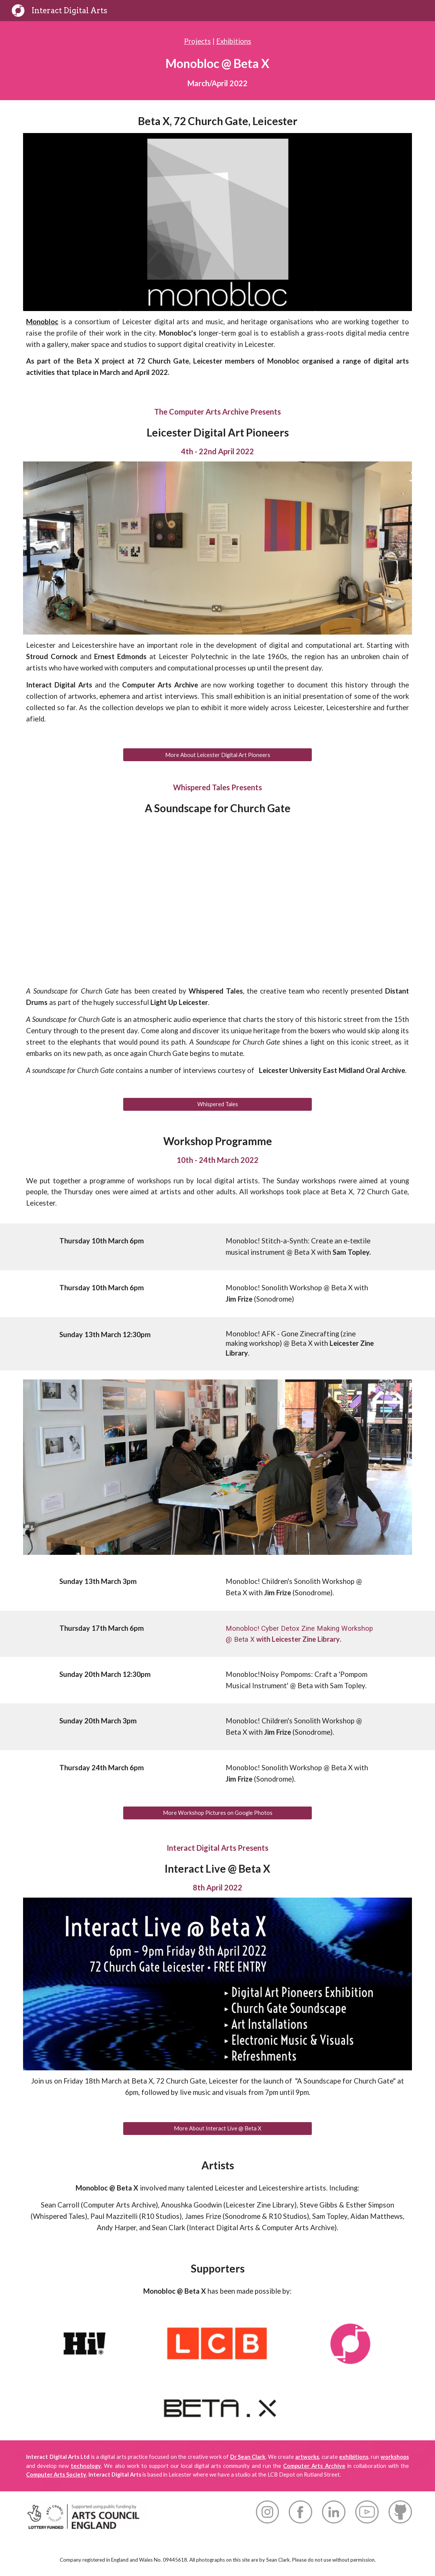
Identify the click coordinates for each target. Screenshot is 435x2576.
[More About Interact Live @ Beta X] (217, 2128)
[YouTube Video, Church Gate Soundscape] (217, 900)
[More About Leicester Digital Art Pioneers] (217, 754)
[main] (217, 60)
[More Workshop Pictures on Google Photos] (217, 1813)
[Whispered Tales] (217, 1104)
